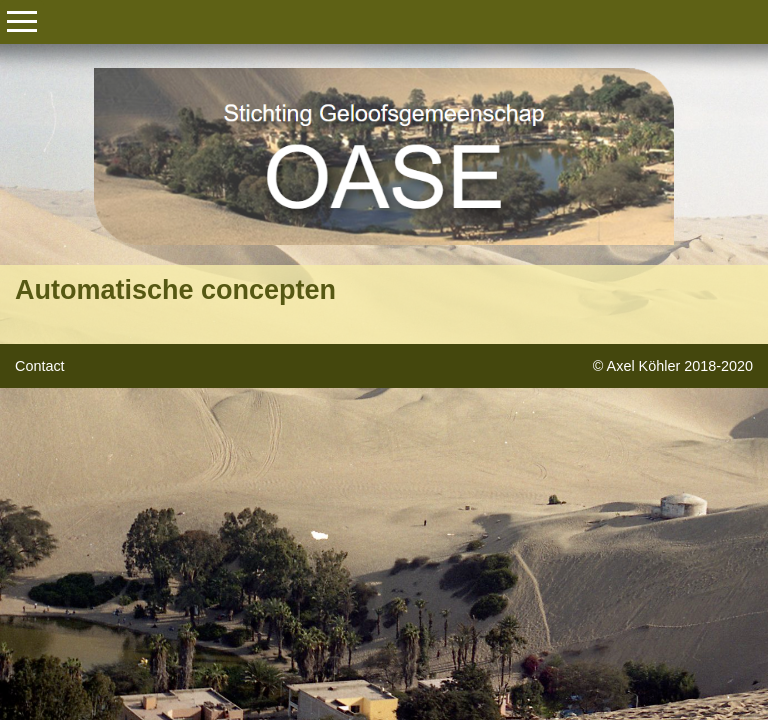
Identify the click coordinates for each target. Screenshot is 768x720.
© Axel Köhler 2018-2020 (673, 366)
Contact (40, 366)
